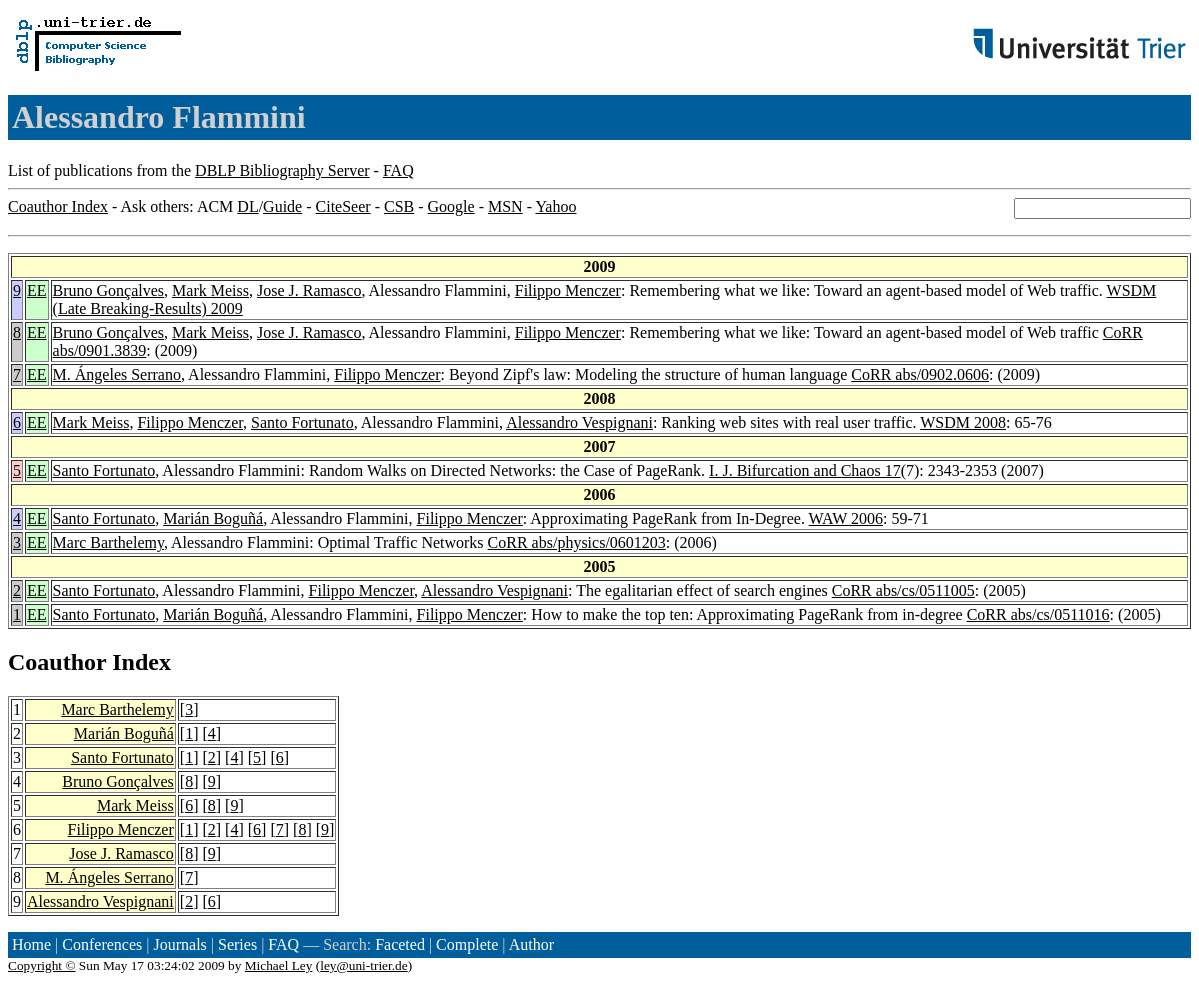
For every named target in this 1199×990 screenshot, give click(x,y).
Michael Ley (279, 965)
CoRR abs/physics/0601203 (577, 542)
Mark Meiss (210, 290)
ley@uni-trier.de (363, 965)
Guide (282, 206)
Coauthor (57, 662)
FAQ (398, 170)
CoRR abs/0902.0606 (920, 374)
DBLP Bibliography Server (282, 170)
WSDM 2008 (963, 422)
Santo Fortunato (302, 422)
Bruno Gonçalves (109, 290)
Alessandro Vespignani (579, 422)
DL (247, 206)
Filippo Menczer (568, 290)
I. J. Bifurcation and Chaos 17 (805, 470)
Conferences (102, 944)
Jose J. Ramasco (309, 290)
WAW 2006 (846, 518)
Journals (179, 944)
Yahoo (555, 206)
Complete (467, 944)
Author (531, 944)
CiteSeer (343, 206)
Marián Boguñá (213, 518)
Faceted (400, 944)
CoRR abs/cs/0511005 (903, 590)
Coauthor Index (58, 206)
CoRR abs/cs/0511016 (1038, 614)
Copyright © (42, 965)
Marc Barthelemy (108, 542)
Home (31, 944)
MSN (505, 206)
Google (451, 206)
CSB (399, 206)
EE (37, 290)
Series (237, 944)
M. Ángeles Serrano (117, 374)
